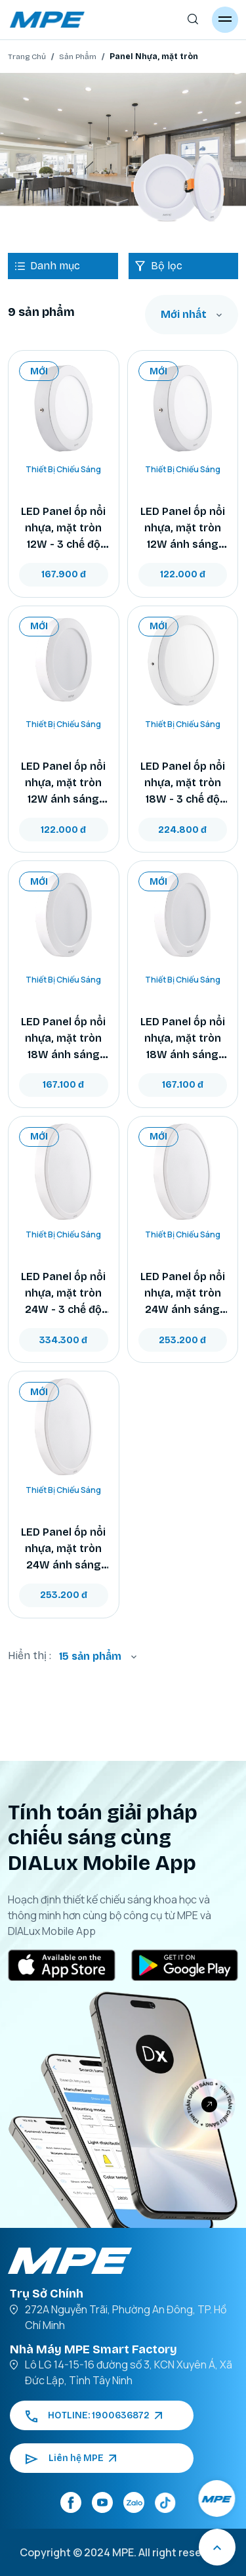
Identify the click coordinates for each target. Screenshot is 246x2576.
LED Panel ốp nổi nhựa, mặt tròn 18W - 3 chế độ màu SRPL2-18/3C (182, 783)
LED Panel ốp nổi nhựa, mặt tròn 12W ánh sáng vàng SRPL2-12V (182, 528)
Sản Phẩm (77, 56)
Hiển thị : (29, 1655)
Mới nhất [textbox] (184, 314)
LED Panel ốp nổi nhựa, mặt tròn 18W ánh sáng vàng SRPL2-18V (182, 1039)
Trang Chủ (27, 56)
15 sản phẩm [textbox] (90, 1656)
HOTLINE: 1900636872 (94, 2415)
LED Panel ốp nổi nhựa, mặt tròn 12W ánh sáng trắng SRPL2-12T (63, 783)
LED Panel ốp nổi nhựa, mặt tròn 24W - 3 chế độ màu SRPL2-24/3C (63, 1294)
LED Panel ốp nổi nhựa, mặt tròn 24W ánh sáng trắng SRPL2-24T (64, 1549)
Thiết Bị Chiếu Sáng (63, 469)
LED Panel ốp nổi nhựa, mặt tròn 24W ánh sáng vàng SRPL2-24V (183, 1294)
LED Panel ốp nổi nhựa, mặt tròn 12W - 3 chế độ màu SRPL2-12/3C (63, 528)
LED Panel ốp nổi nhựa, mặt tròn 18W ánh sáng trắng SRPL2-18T (63, 1039)
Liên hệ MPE (71, 2458)
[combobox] (191, 314)
